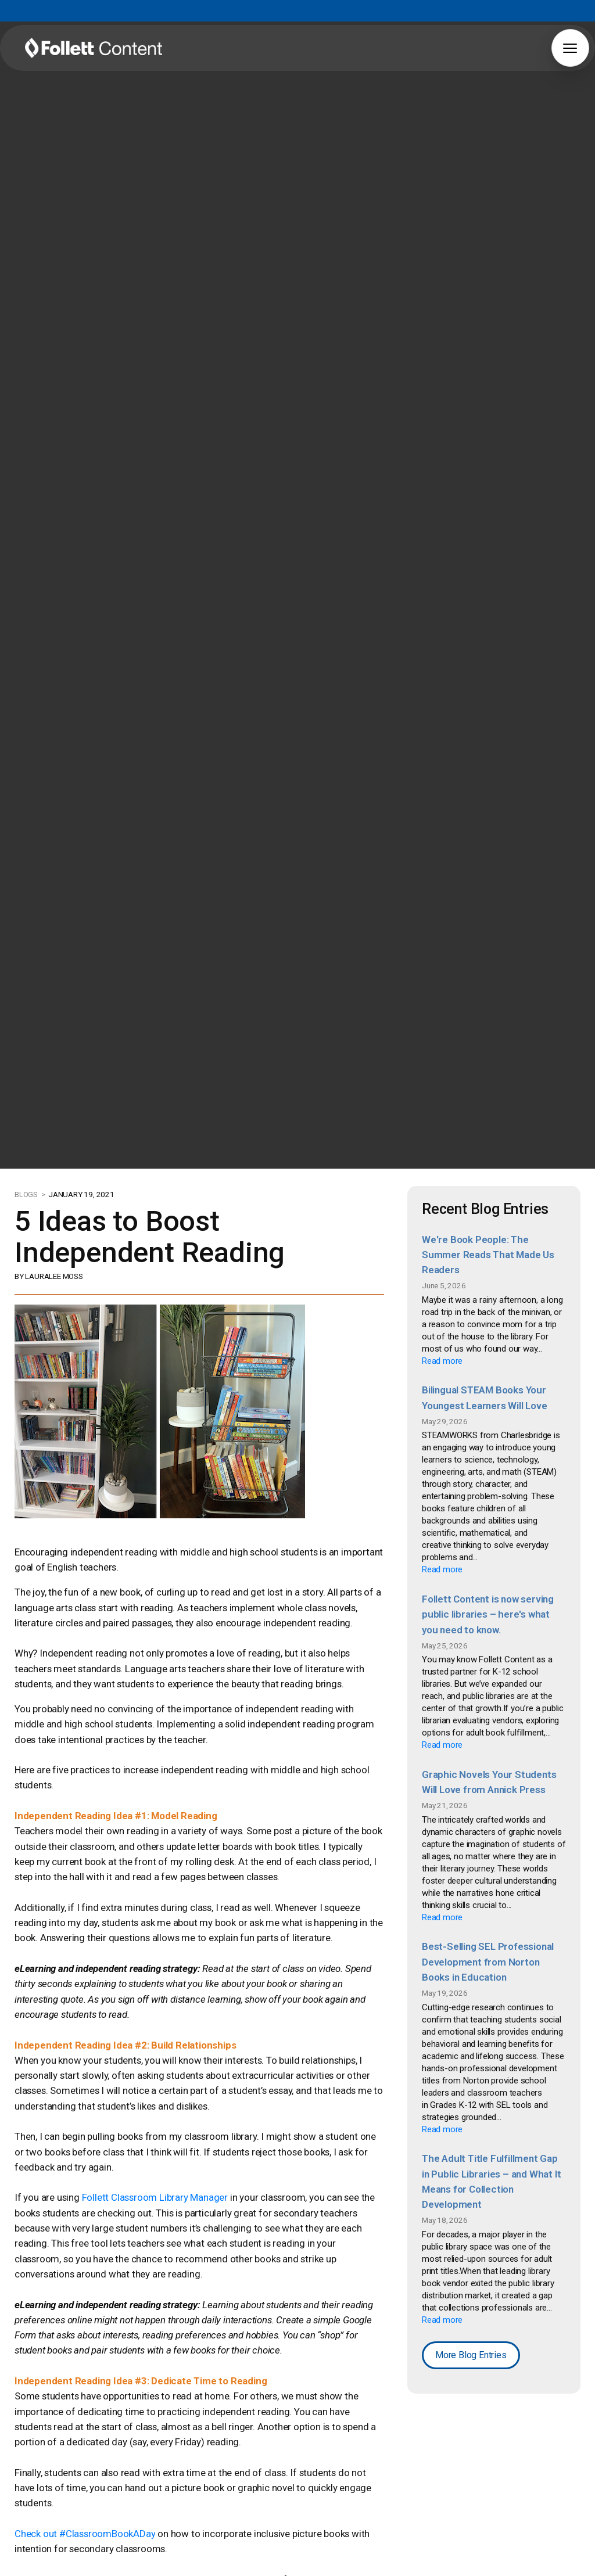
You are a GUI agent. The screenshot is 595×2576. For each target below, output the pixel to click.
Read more (441, 1358)
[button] (570, 48)
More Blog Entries (470, 2341)
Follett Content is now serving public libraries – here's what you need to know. (487, 1608)
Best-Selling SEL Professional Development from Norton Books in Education (487, 1952)
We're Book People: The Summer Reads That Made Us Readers (487, 1252)
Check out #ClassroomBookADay (82, 2478)
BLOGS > (30, 1194)
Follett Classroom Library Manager (147, 2179)
